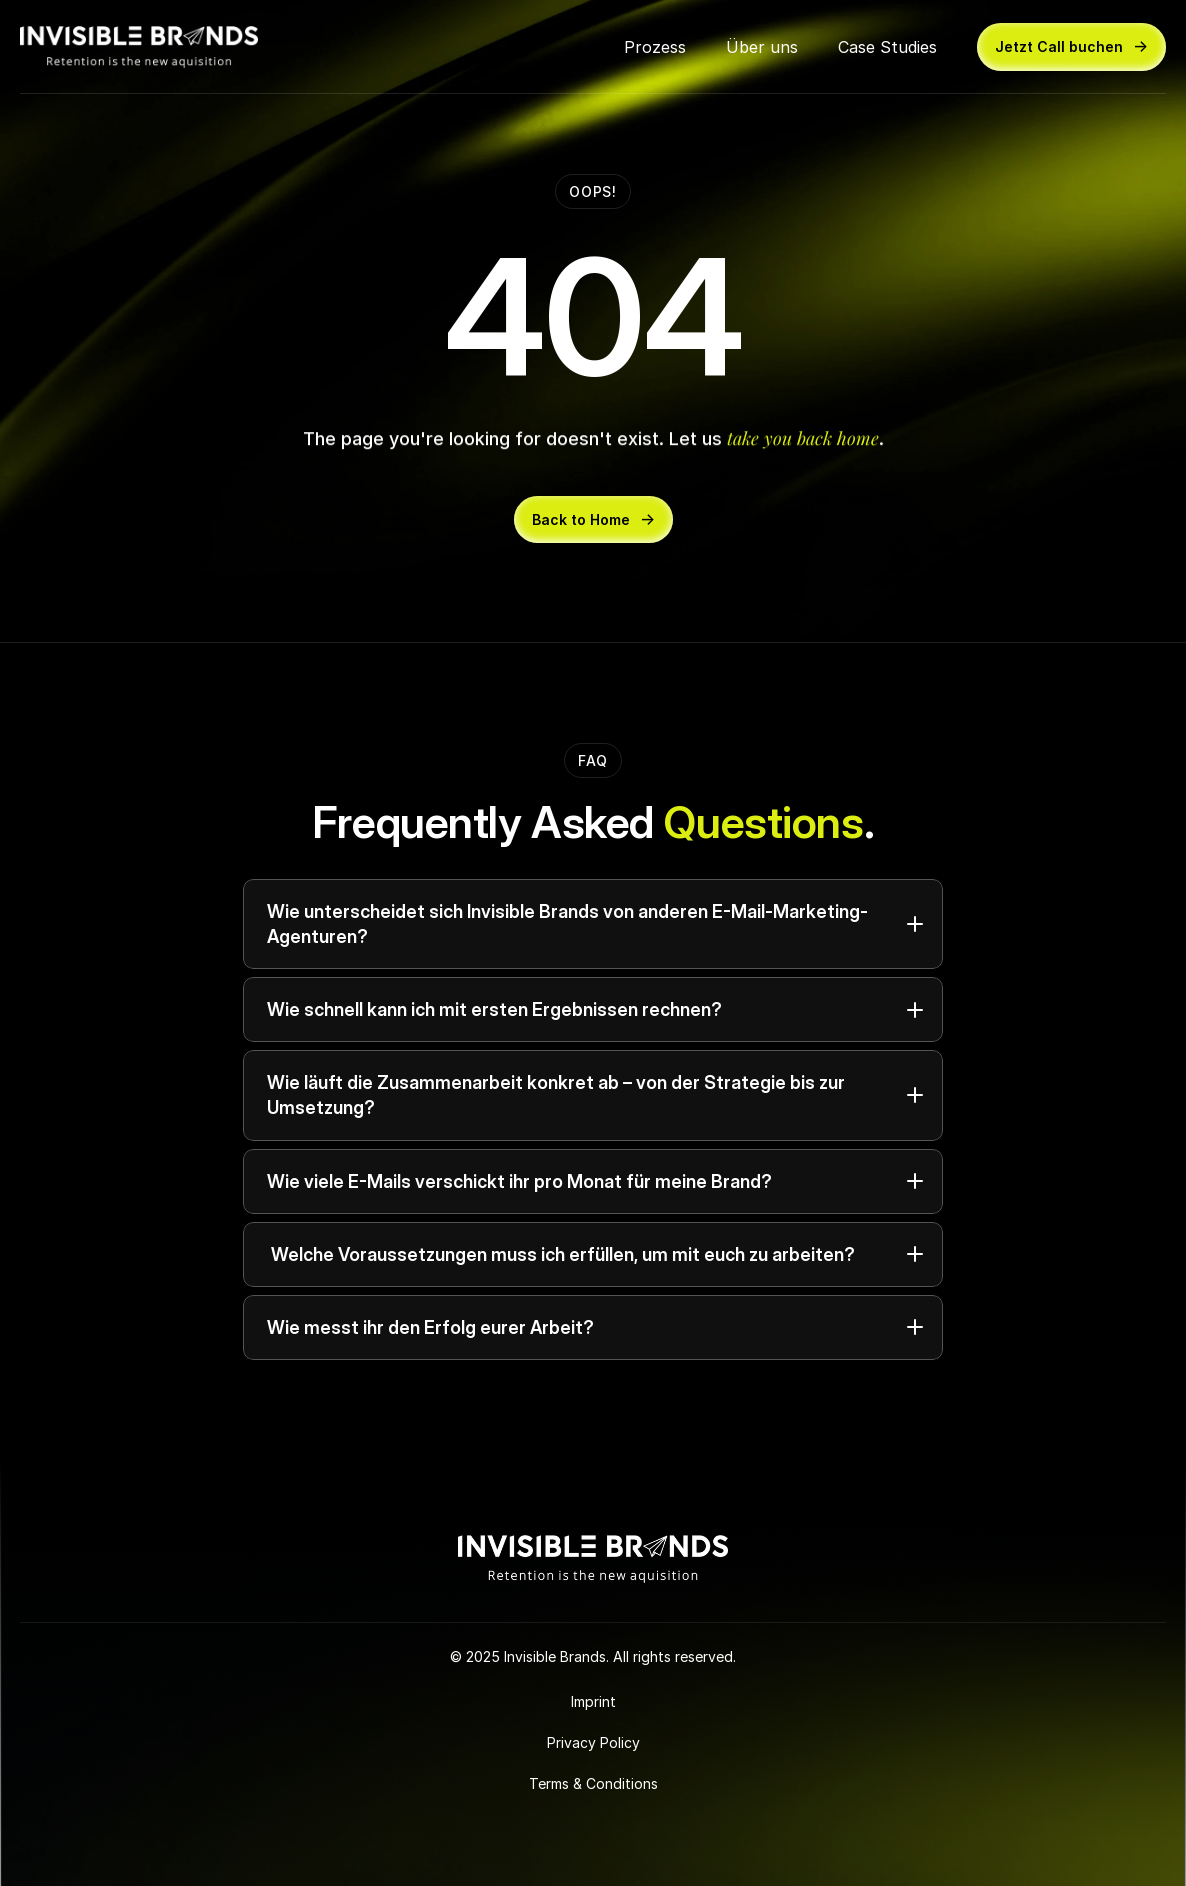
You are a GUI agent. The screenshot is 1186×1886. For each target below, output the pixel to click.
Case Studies (887, 47)
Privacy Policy (593, 1742)
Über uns (762, 47)
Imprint (593, 1701)
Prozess (655, 47)
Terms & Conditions (593, 1783)
